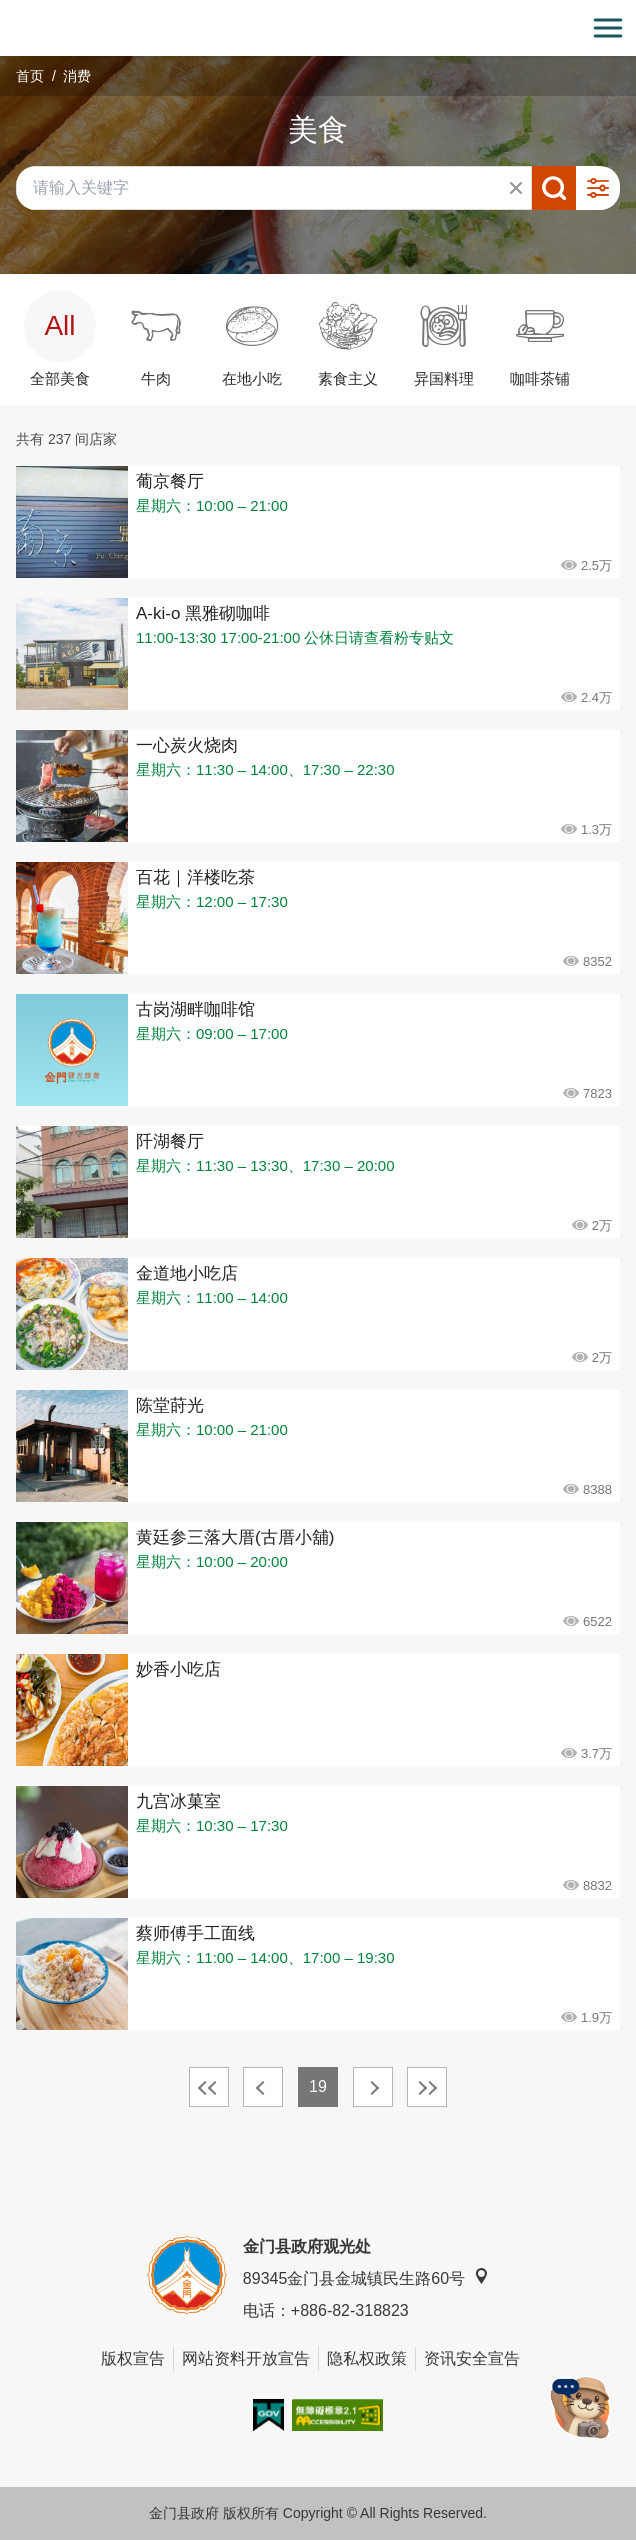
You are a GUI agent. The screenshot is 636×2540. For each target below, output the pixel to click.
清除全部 (516, 188)
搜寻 (554, 188)
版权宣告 (133, 2358)
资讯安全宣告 (472, 2358)
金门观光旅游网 (318, 28)
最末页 (427, 2087)
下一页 (373, 2087)
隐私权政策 (367, 2358)
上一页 (263, 2087)
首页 (30, 76)
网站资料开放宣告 (246, 2358)
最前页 (209, 2087)
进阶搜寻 (598, 188)
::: (6, 11)
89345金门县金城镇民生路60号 (366, 2277)
